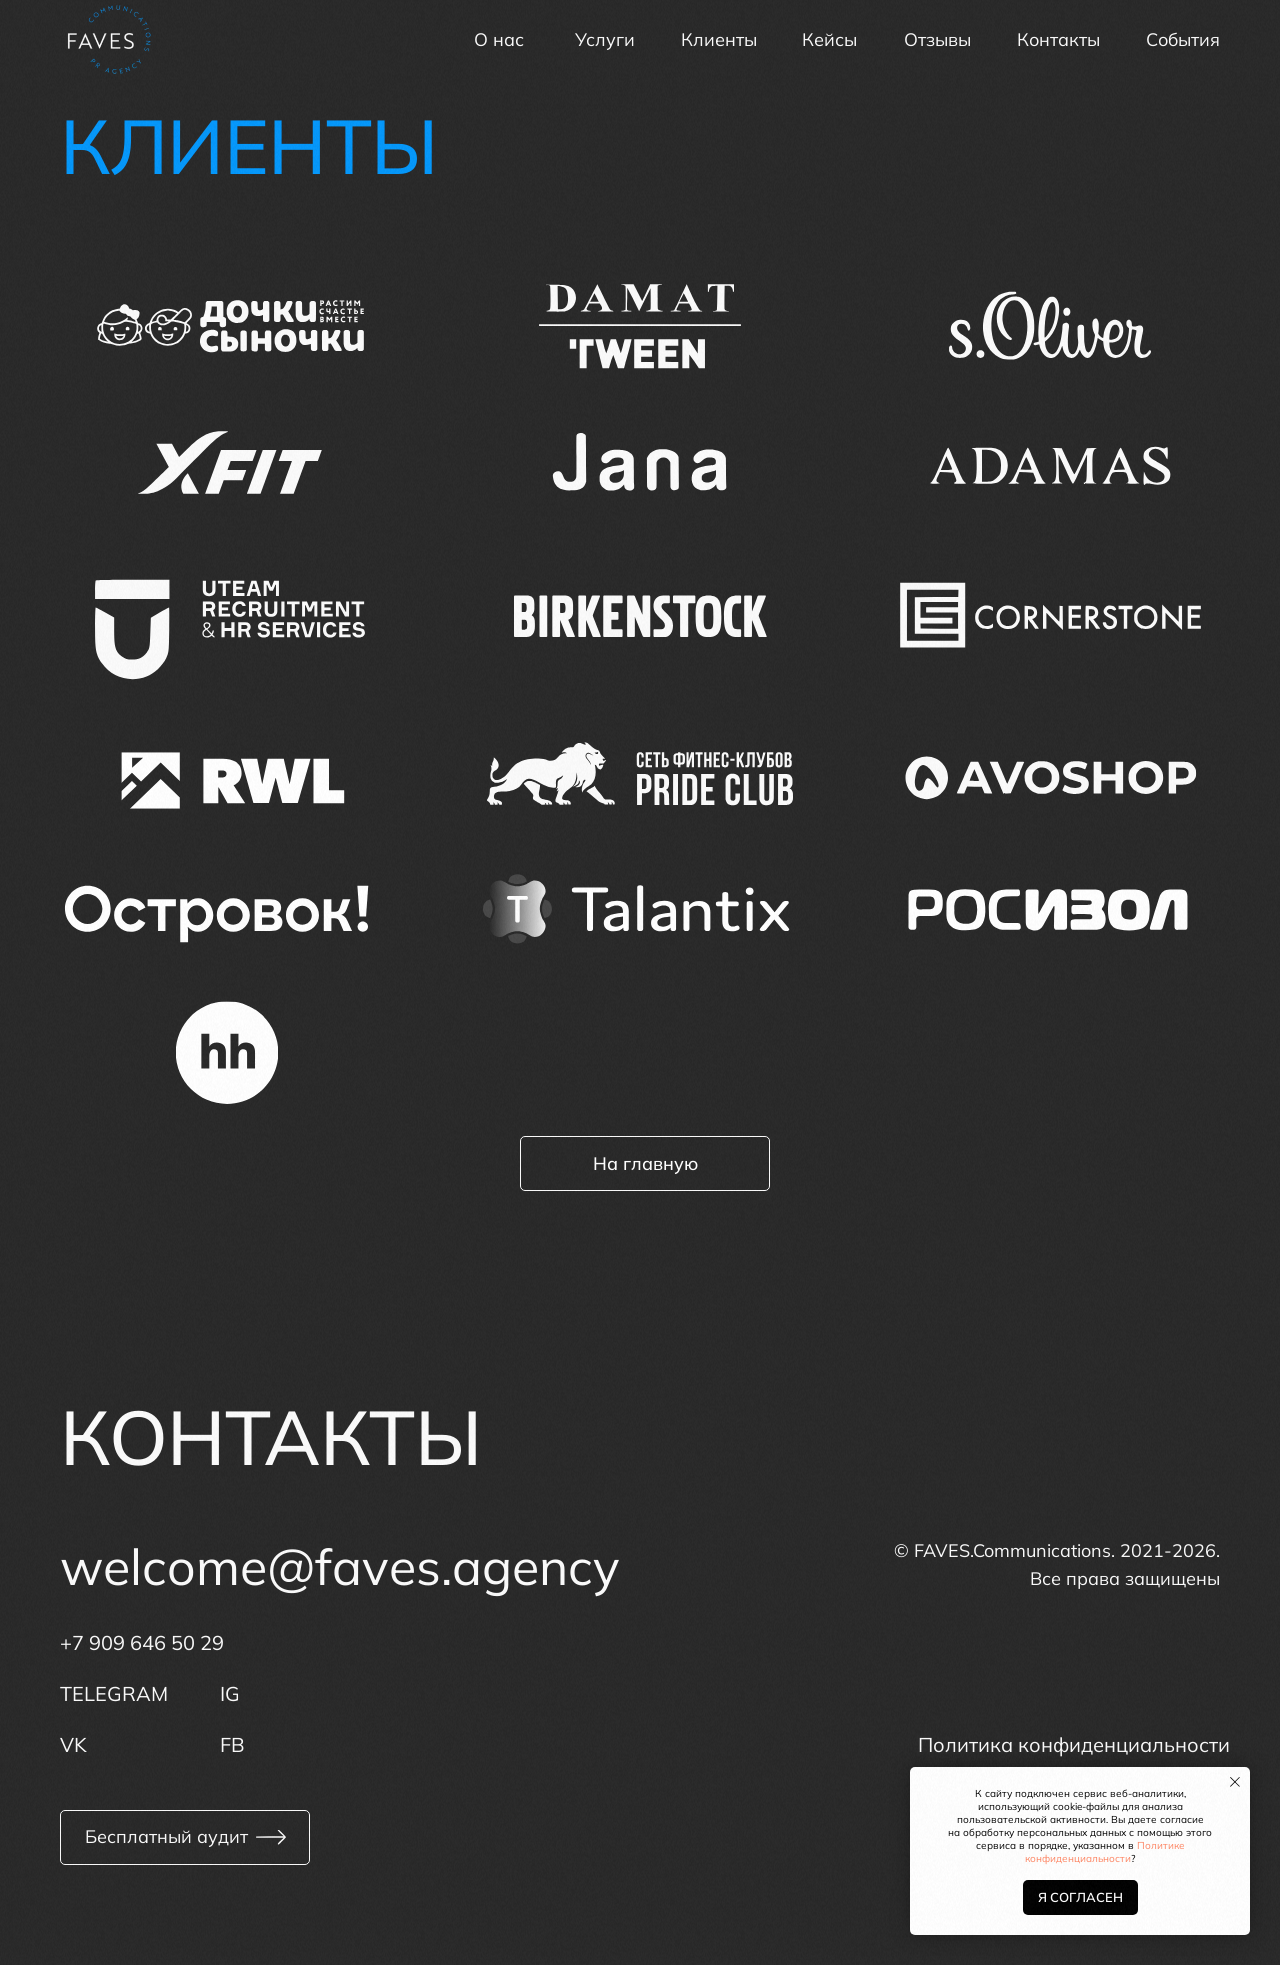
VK (73, 1744)
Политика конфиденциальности (1074, 1744)
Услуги (605, 39)
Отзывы (937, 39)
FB (232, 1744)
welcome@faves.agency (340, 1566)
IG (230, 1693)
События (1183, 39)
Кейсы (829, 39)
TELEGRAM (114, 1693)
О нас (499, 39)
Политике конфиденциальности (1105, 1852)
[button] (185, 1837)
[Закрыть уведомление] (1235, 1782)
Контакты (1058, 39)
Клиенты (719, 39)
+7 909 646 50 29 (142, 1642)
